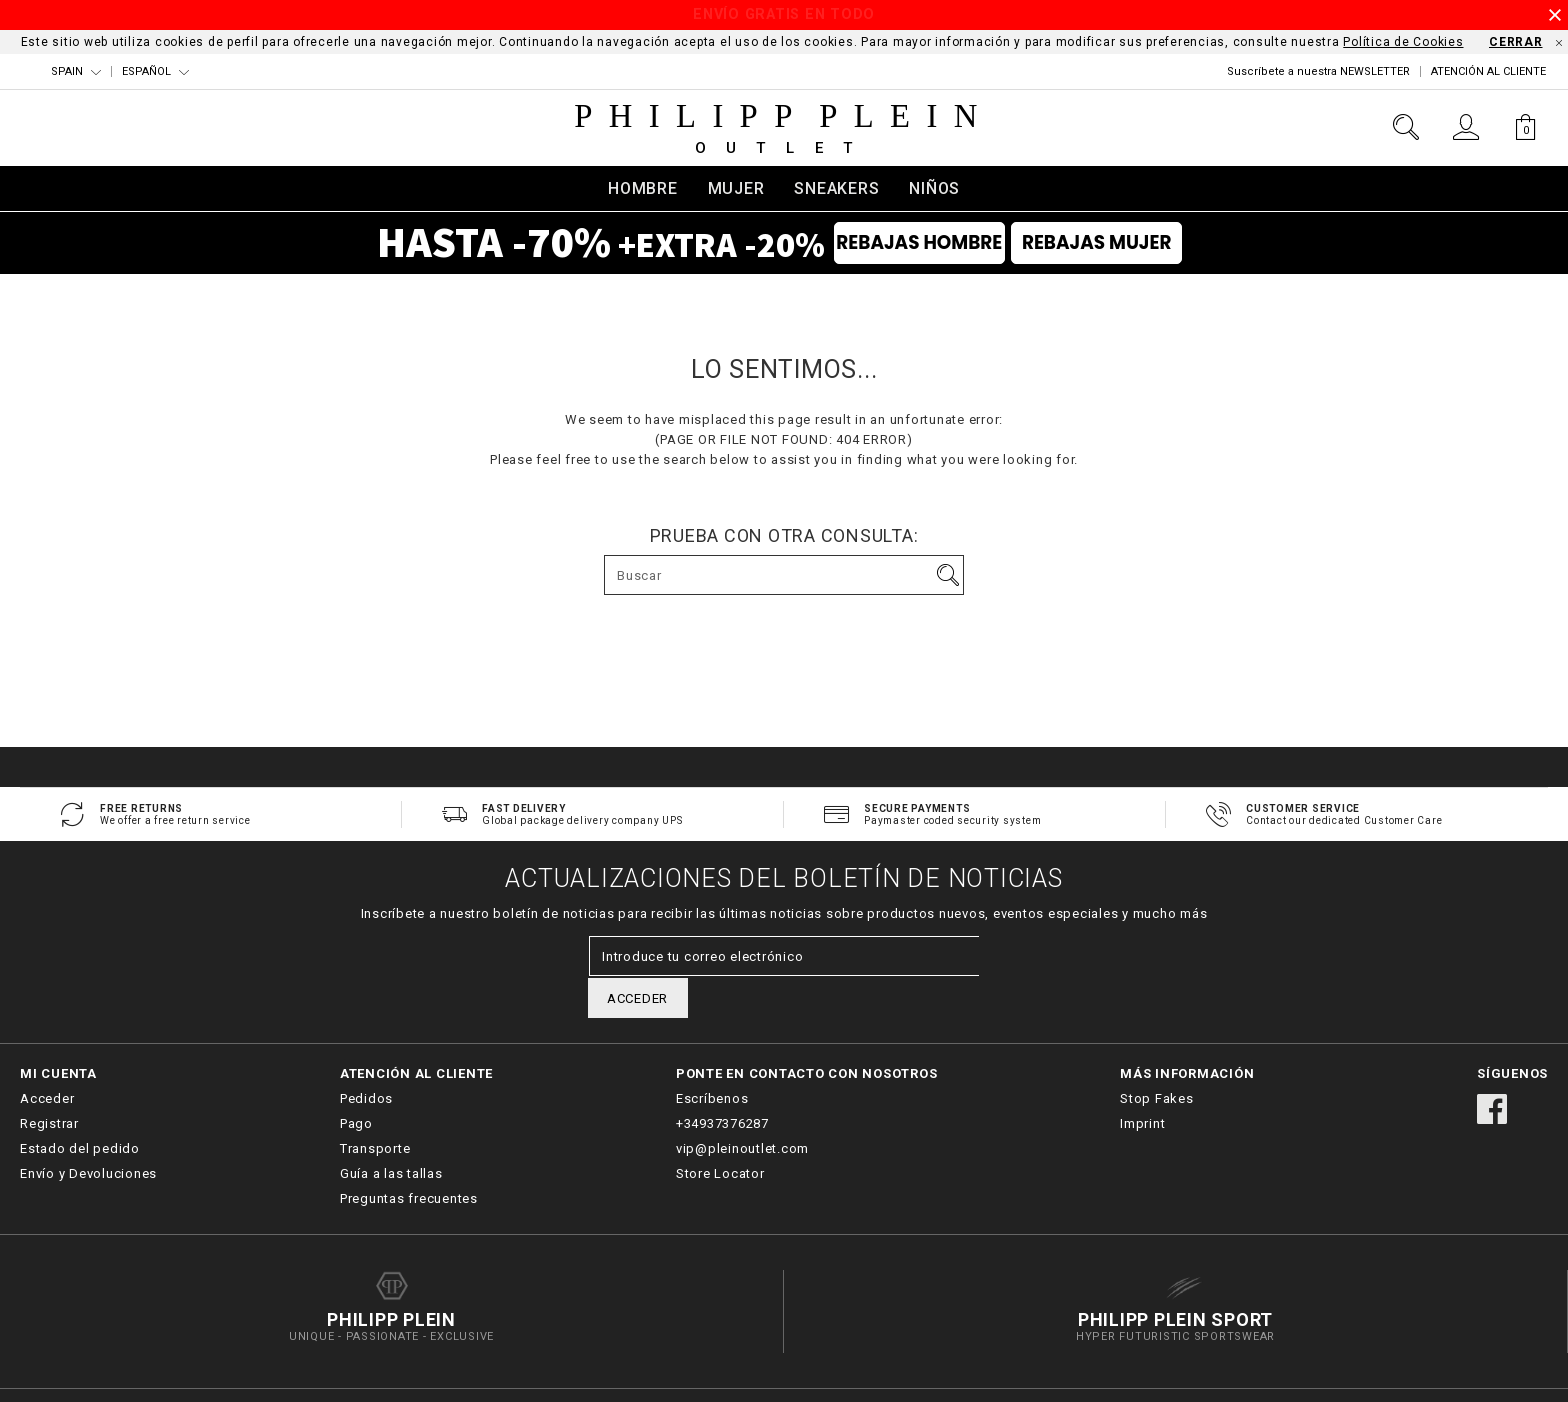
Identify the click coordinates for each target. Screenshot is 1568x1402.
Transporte (375, 1108)
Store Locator (720, 1133)
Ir (948, 575)
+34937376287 (722, 1083)
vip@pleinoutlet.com (742, 1108)
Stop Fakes (1157, 1058)
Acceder (47, 1058)
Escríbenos (712, 1058)
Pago (356, 1083)
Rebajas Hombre (904, 246)
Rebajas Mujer (1111, 246)
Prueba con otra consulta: (784, 536)
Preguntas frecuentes (409, 1158)
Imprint (1142, 1083)
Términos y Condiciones (1335, 1375)
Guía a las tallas (391, 1133)
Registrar (49, 1083)
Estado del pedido (80, 1108)
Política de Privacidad (1488, 1375)
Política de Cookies (1403, 42)
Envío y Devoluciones (88, 1133)
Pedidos (366, 1058)
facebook (1492, 1069)
